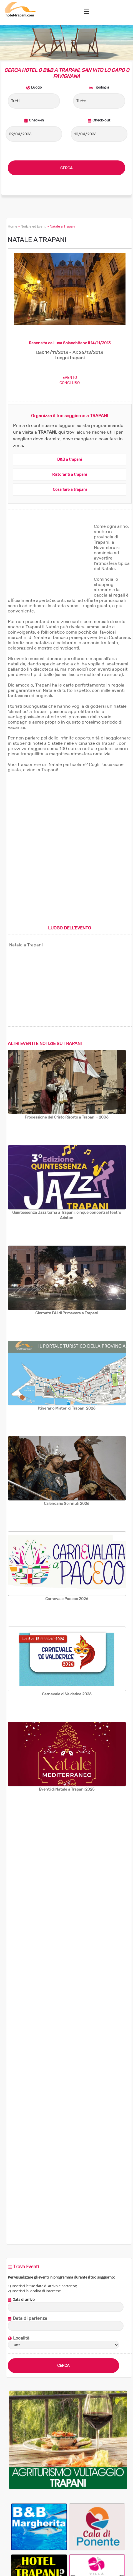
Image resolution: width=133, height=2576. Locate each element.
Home (12, 226)
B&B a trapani (69, 459)
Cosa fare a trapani (70, 489)
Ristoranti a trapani (69, 474)
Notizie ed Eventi (33, 226)
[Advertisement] (49, 558)
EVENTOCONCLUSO (69, 380)
